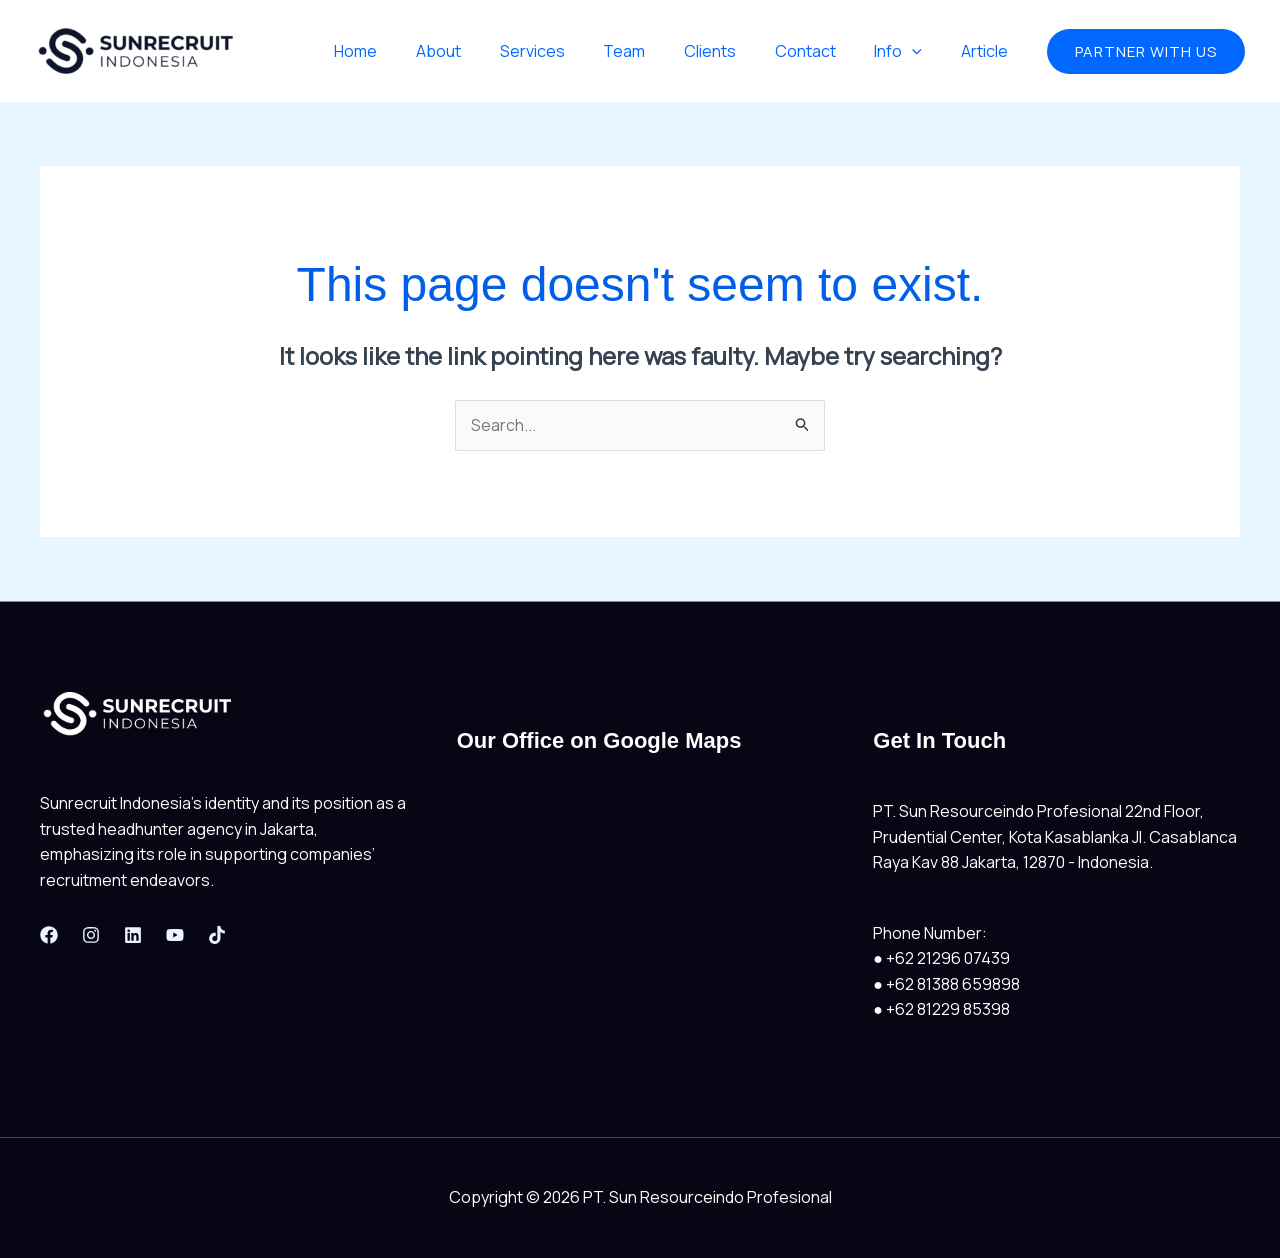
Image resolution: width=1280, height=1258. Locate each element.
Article (987, 51)
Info (908, 51)
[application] (922, 51)
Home (405, 51)
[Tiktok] (217, 935)
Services (568, 51)
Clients (733, 51)
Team (654, 51)
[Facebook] (49, 935)
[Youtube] (175, 935)
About (481, 51)
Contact (821, 51)
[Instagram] (91, 935)
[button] (1146, 51)
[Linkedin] (133, 935)
